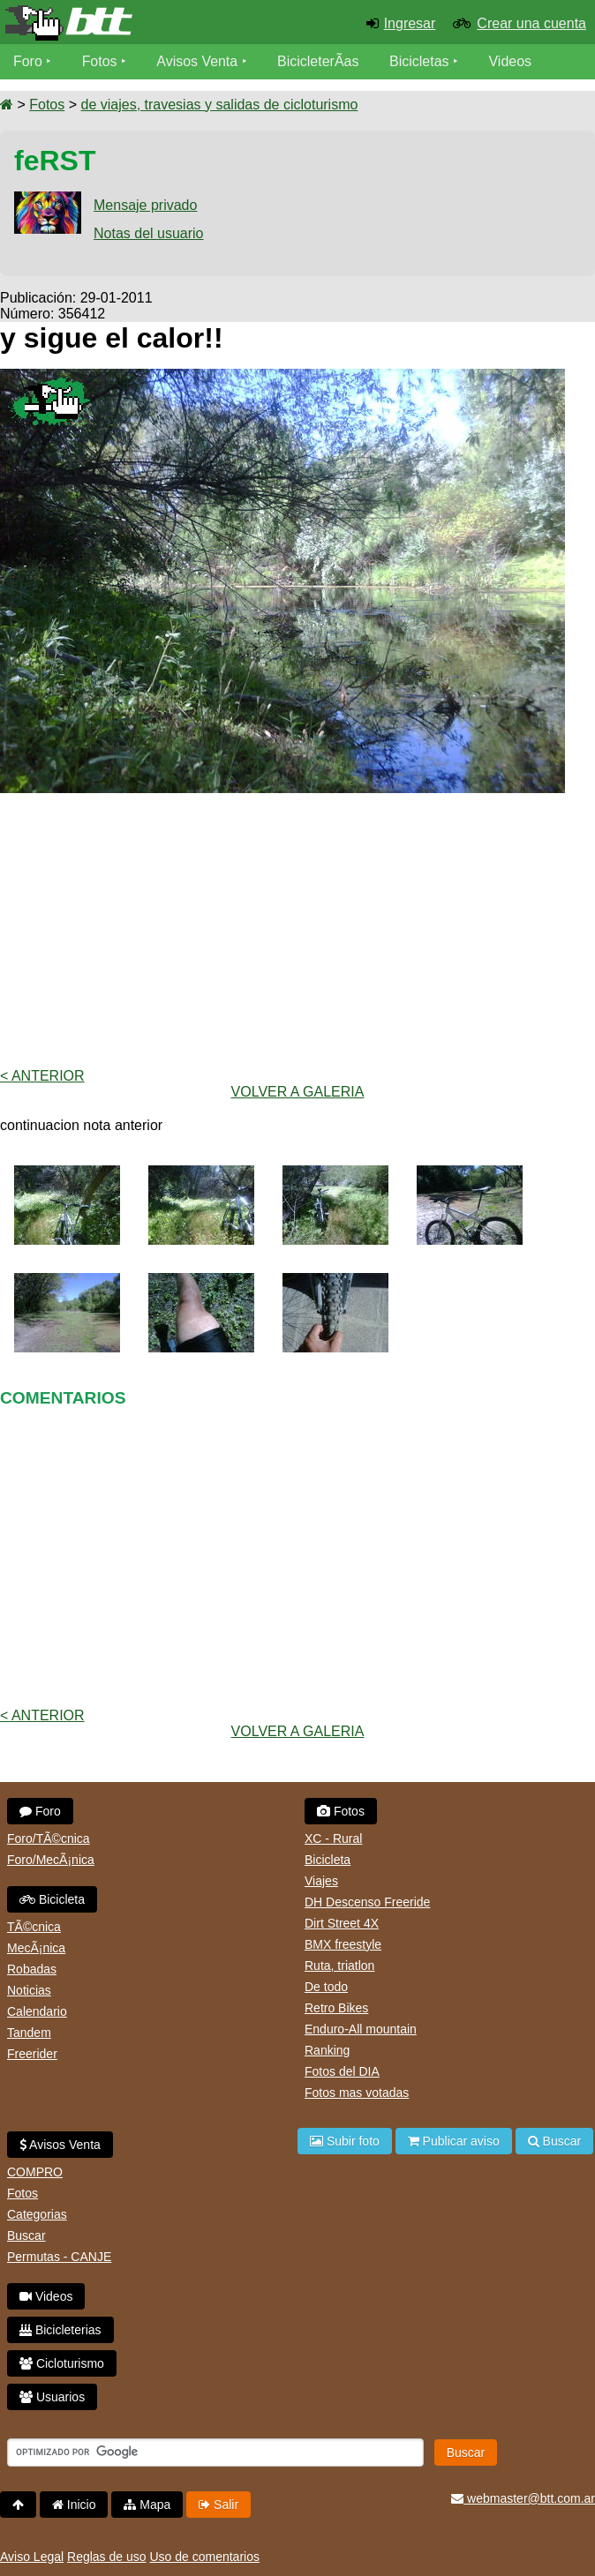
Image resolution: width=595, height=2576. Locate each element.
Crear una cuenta (531, 23)
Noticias (29, 1990)
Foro (27, 61)
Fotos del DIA (342, 2071)
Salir (218, 2504)
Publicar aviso (454, 2141)
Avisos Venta (197, 61)
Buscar (26, 2235)
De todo (326, 1987)
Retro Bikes (336, 2008)
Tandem (29, 2033)
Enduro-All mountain (361, 2029)
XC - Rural (333, 1838)
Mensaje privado (145, 205)
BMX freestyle (343, 1944)
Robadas (31, 1969)
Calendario (37, 2011)
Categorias (37, 2214)
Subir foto (345, 2141)
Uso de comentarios (204, 2557)
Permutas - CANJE (59, 2257)
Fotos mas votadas (357, 2093)
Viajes (321, 1881)
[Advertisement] (297, 930)
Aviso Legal (32, 2557)
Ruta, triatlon (339, 1965)
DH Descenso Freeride (367, 1902)
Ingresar (410, 23)
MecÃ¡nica (36, 1948)
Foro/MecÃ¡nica (50, 1860)
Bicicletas (422, 61)
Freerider (32, 2054)
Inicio (74, 2504)
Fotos (99, 61)
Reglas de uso (107, 2557)
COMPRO (35, 2172)
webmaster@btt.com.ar (523, 2498)
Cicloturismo (61, 2363)
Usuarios (52, 2397)
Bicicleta (52, 1899)
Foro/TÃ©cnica (48, 1838)
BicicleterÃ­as (318, 61)
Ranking (327, 2050)
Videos (510, 61)
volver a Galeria (298, 1091)
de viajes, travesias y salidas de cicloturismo (219, 104)
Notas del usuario (149, 233)
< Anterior (42, 1075)
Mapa (147, 2504)
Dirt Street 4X (342, 1923)
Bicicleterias (60, 2330)
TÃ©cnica (34, 1927)
